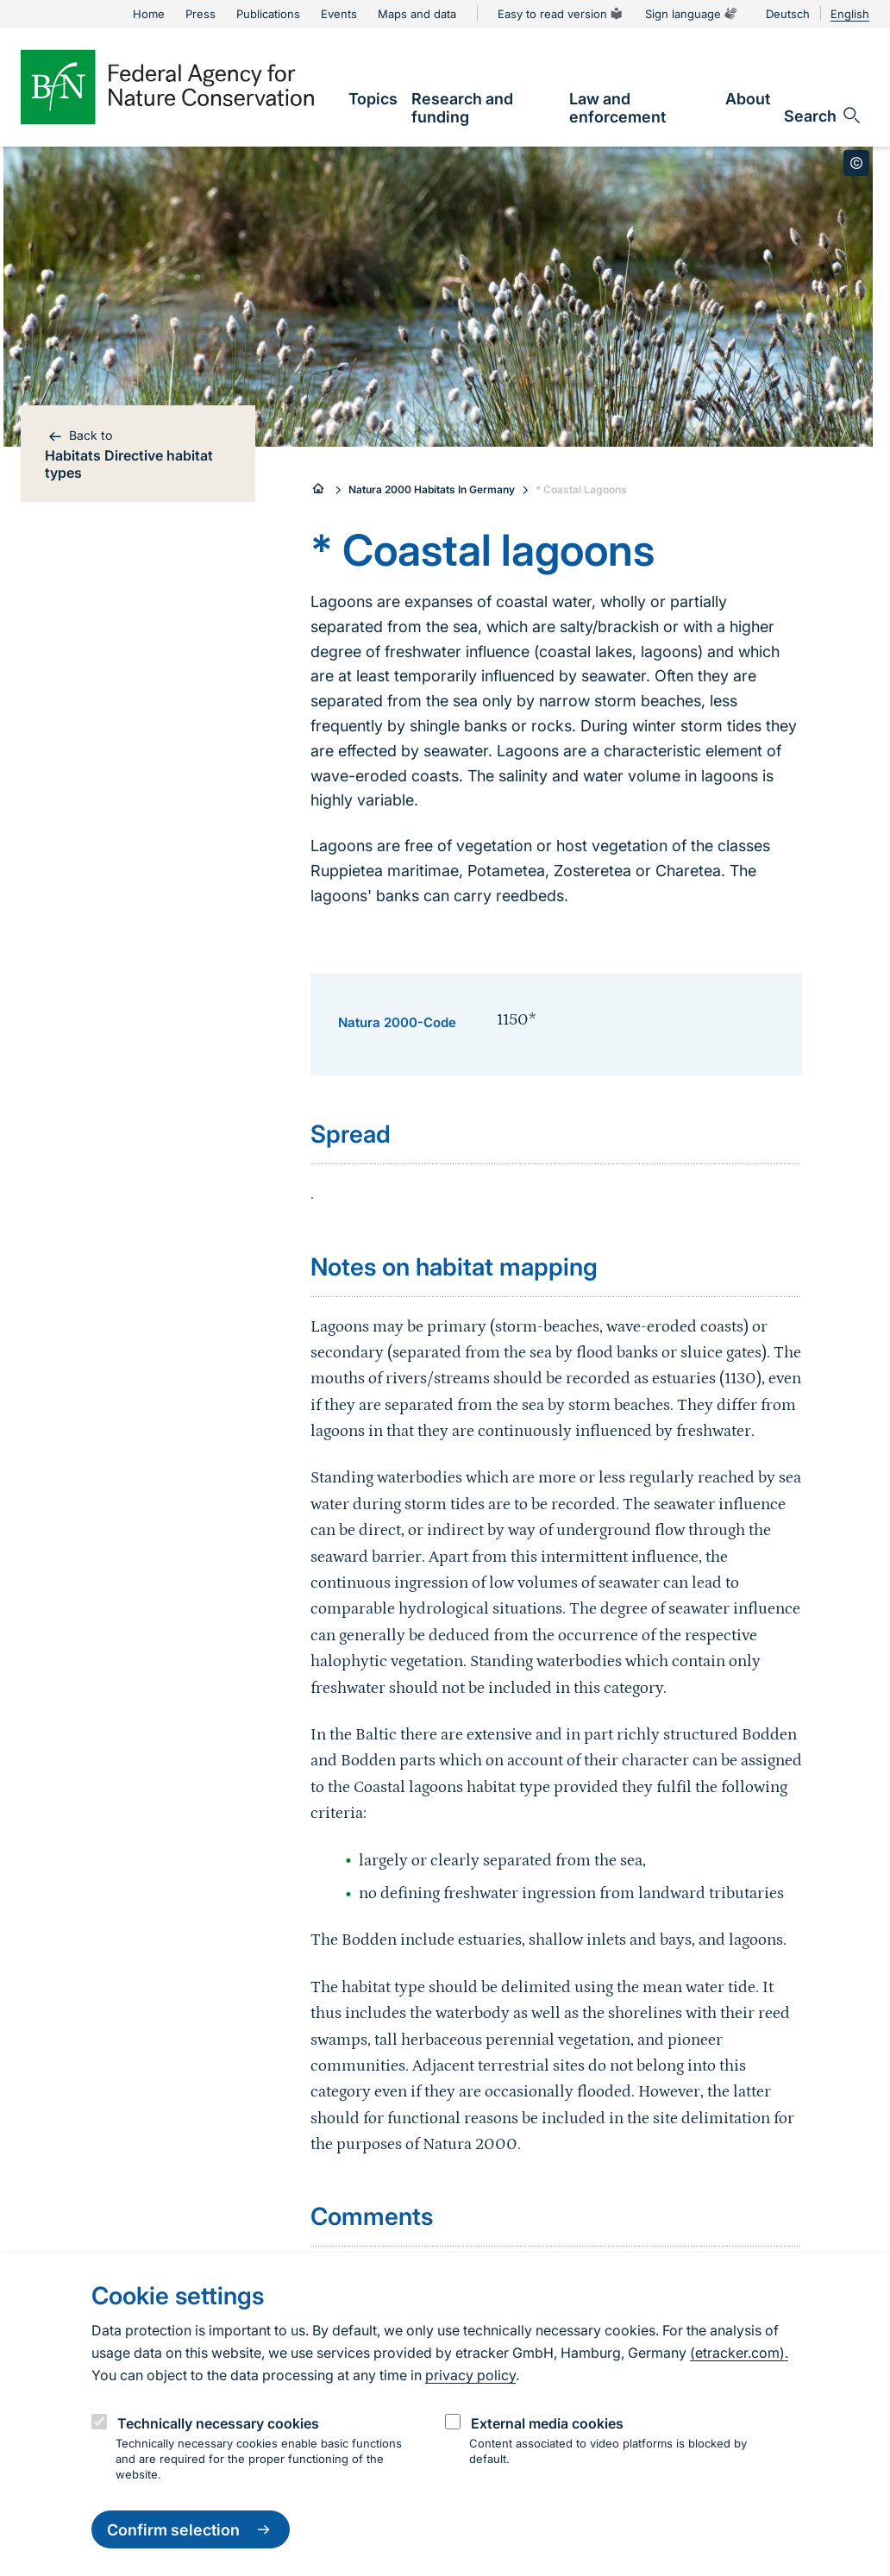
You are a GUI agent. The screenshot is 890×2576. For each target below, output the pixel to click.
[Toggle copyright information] (856, 163)
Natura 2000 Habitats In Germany (431, 489)
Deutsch (788, 14)
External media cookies (547, 2423)
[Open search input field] (823, 115)
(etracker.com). (739, 2352)
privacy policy (470, 2375)
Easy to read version (561, 13)
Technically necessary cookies (218, 2423)
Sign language (691, 13)
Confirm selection (190, 2529)
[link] (373, 99)
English (849, 14)
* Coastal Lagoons (581, 489)
